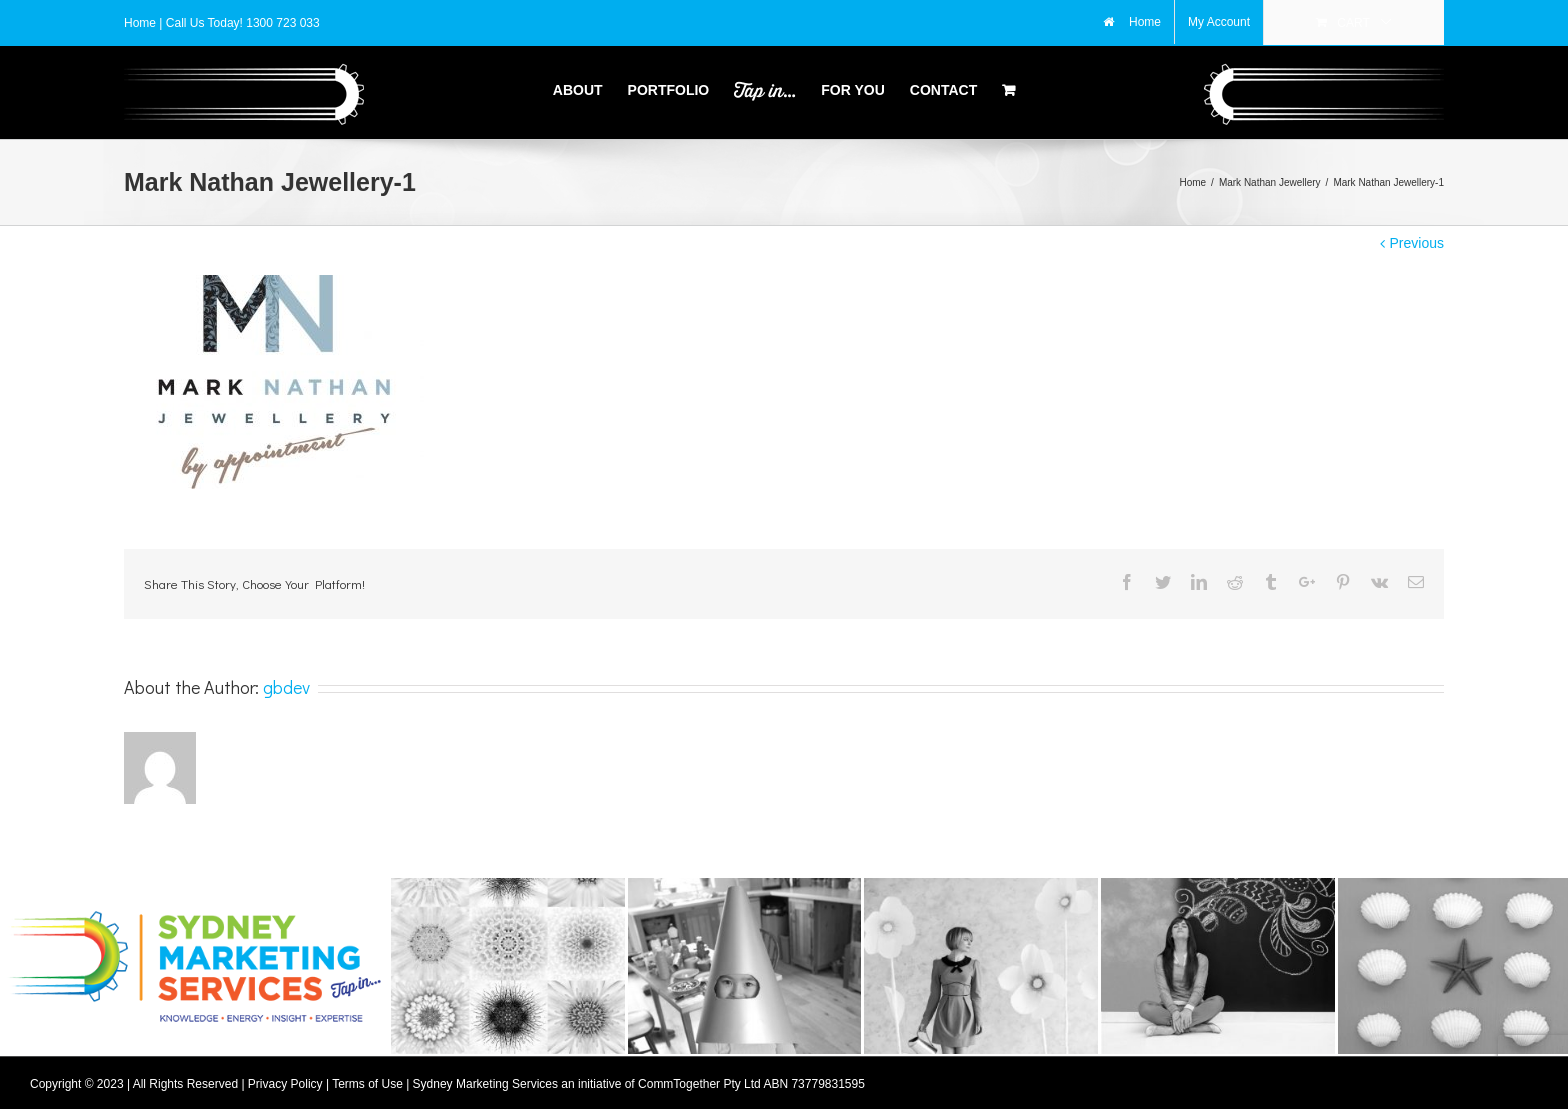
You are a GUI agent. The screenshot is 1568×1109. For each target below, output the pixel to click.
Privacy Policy (285, 1078)
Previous (1417, 237)
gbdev (286, 681)
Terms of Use (367, 1078)
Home (141, 23)
